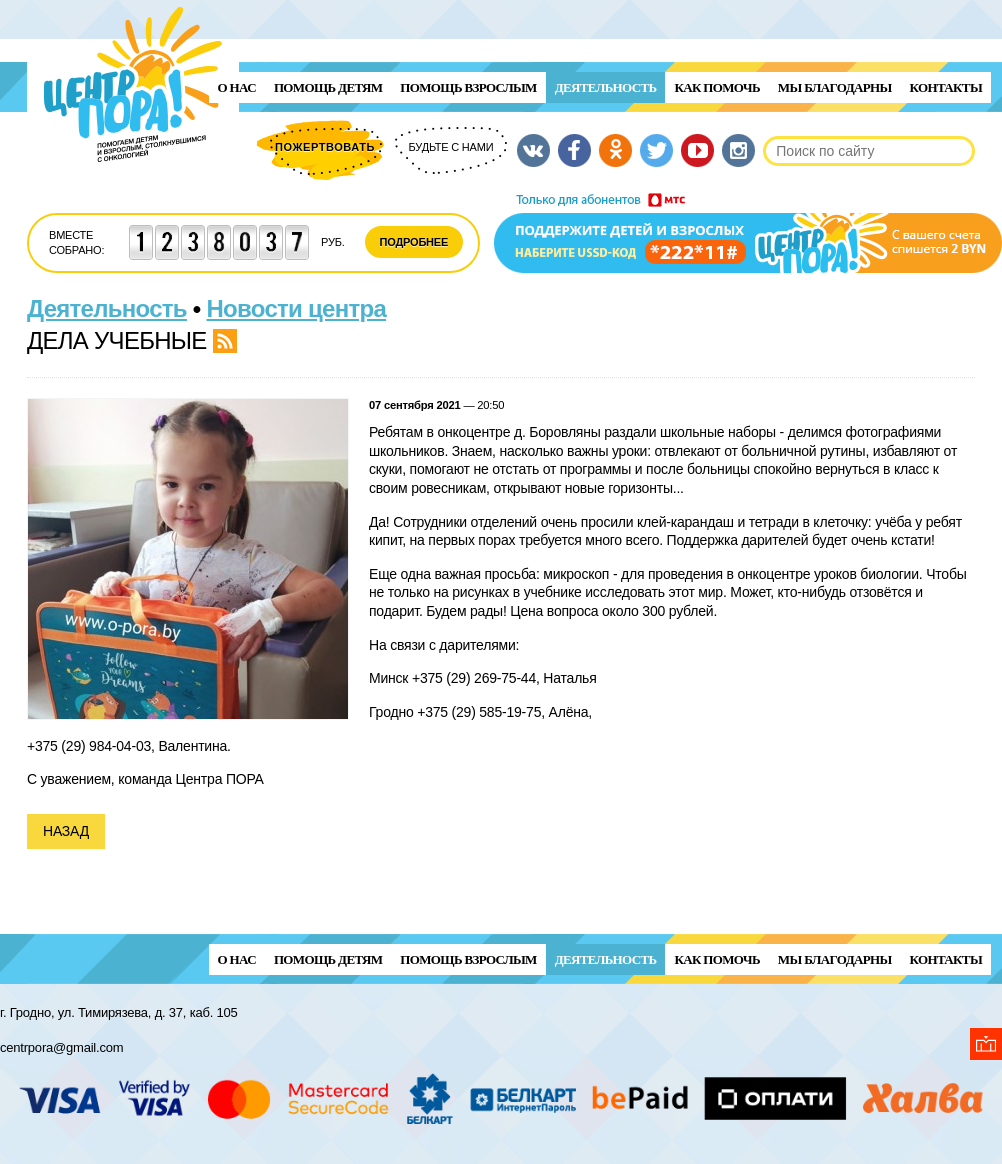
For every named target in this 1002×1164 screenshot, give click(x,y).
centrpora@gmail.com (61, 1047)
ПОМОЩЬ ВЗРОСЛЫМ (468, 87)
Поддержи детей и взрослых (748, 233)
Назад (66, 831)
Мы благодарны (835, 87)
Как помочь (716, 87)
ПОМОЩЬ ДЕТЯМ (328, 87)
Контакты (946, 87)
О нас (237, 87)
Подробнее (414, 242)
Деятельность (606, 87)
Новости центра (297, 308)
